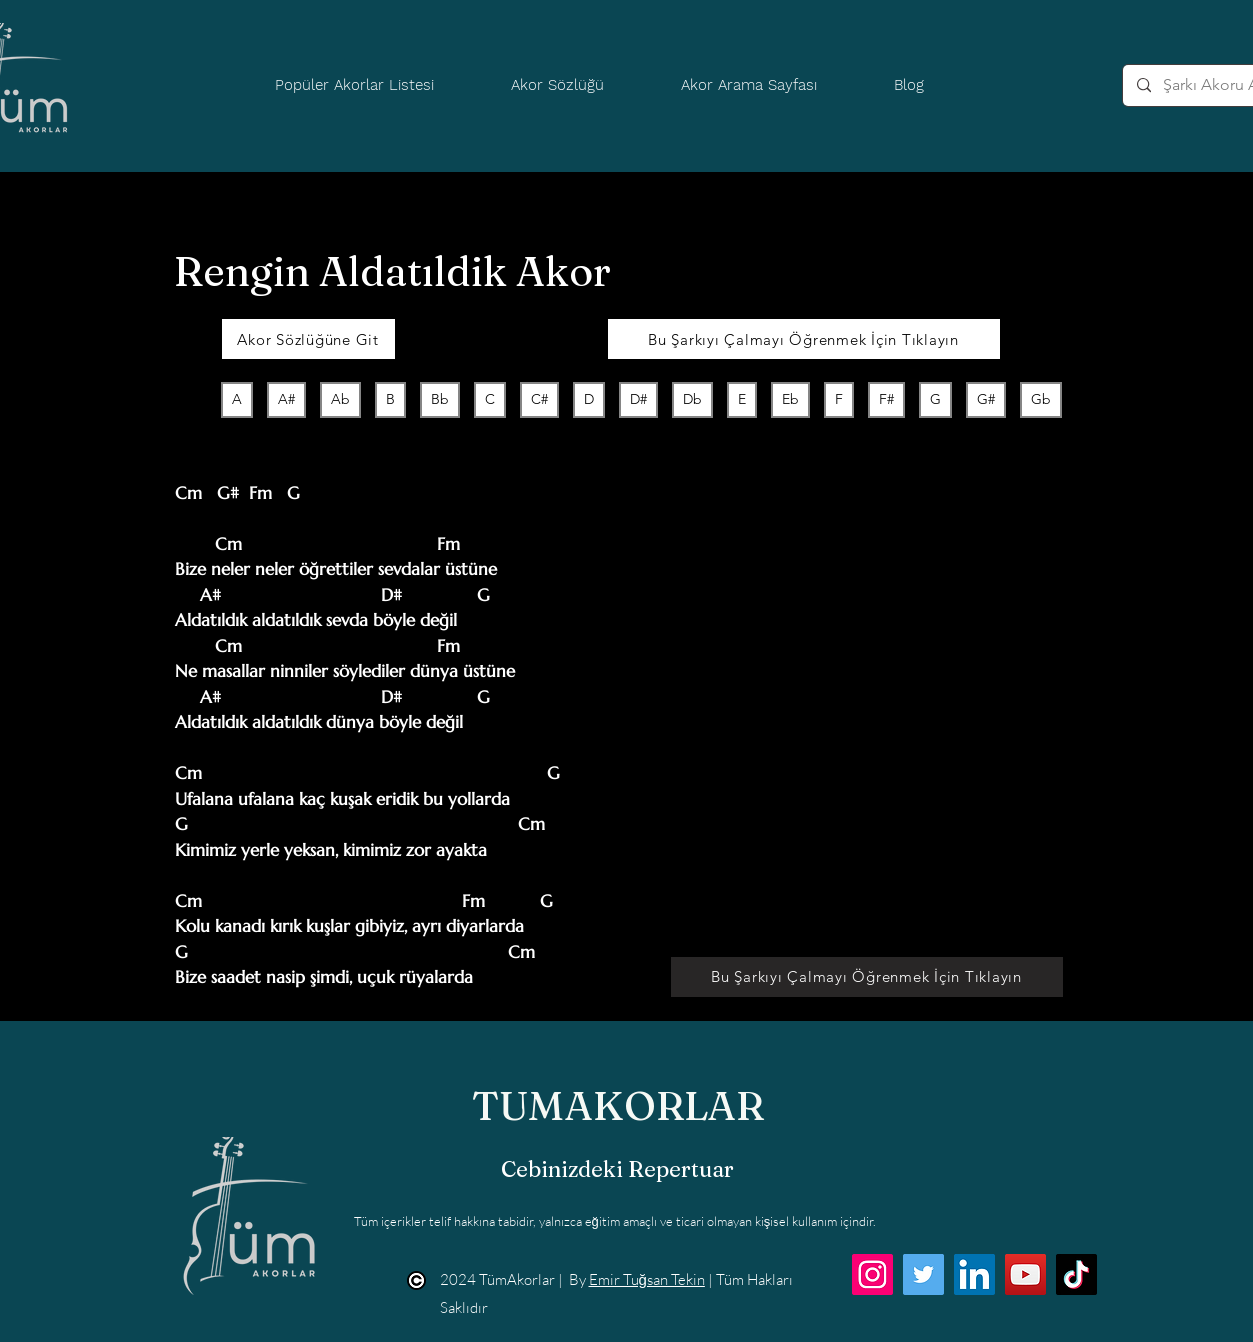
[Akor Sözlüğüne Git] (308, 339)
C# (539, 398)
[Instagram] (872, 1274)
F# (886, 398)
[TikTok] (1076, 1274)
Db (692, 398)
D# (638, 398)
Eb (790, 398)
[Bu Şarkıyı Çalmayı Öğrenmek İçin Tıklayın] (804, 339)
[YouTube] (1025, 1274)
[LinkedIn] (974, 1274)
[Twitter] (923, 1274)
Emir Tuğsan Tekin (647, 1279)
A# (286, 398)
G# (985, 398)
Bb (439, 398)
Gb (1040, 398)
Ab (340, 398)
